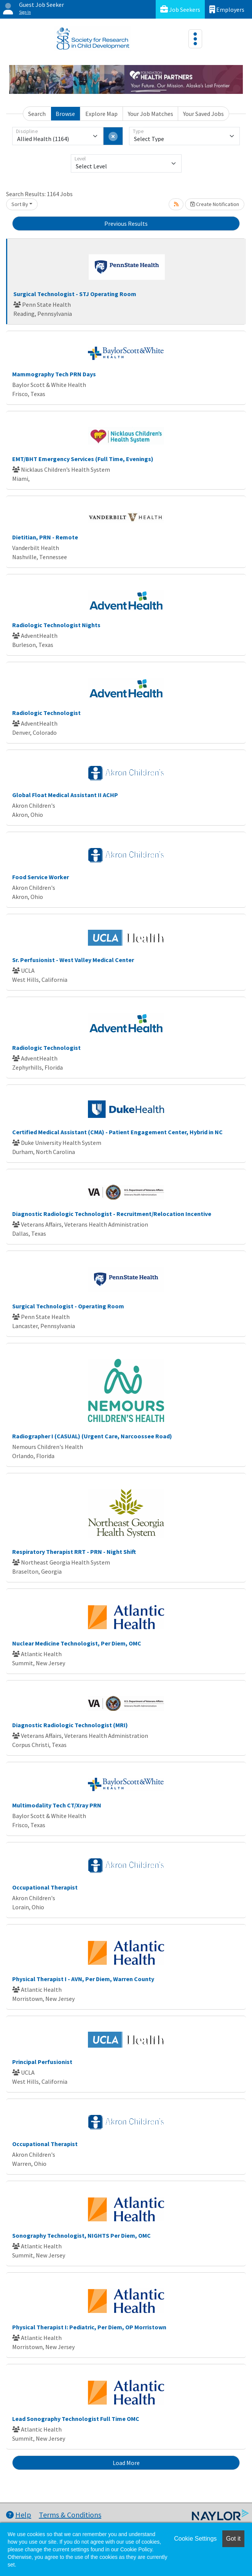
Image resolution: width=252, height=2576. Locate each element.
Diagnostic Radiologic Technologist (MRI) (70, 1725)
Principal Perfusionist (42, 2062)
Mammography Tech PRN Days (54, 374)
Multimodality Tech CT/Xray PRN (56, 1805)
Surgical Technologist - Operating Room (68, 1306)
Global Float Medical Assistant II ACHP (65, 795)
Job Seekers (180, 9)
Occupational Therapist (45, 1887)
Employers (226, 9)
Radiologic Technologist (46, 713)
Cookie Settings (195, 2538)
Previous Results (126, 223)
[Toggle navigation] (195, 38)
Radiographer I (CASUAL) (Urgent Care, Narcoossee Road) (92, 1436)
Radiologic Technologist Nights (56, 625)
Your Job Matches (150, 113)
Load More (126, 2463)
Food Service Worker (40, 877)
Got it (233, 2538)
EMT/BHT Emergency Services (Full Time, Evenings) (82, 459)
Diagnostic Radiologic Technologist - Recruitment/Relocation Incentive (111, 1213)
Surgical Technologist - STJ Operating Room (74, 294)
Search (37, 113)
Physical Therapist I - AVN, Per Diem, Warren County (83, 1979)
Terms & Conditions (70, 2514)
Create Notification (214, 204)
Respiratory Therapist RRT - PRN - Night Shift (74, 1551)
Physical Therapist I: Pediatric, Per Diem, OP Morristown (89, 2327)
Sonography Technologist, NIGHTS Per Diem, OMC (81, 2235)
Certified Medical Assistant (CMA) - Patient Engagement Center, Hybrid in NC (117, 1132)
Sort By (19, 204)
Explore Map (101, 113)
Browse (65, 113)
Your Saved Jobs (203, 113)
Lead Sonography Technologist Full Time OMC (75, 2418)
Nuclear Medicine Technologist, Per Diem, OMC (76, 1643)
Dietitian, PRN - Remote (45, 537)
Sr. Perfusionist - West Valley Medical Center (73, 960)
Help (18, 2514)
